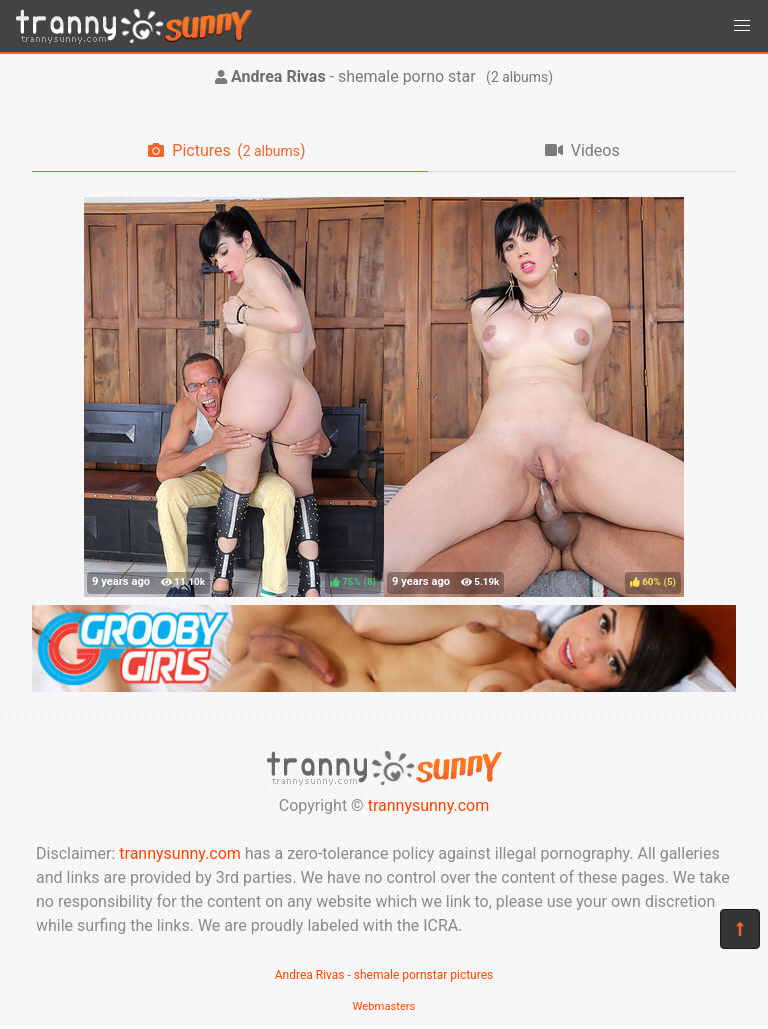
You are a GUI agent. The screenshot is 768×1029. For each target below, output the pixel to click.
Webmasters (384, 1006)
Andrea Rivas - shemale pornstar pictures (384, 975)
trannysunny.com (429, 805)
